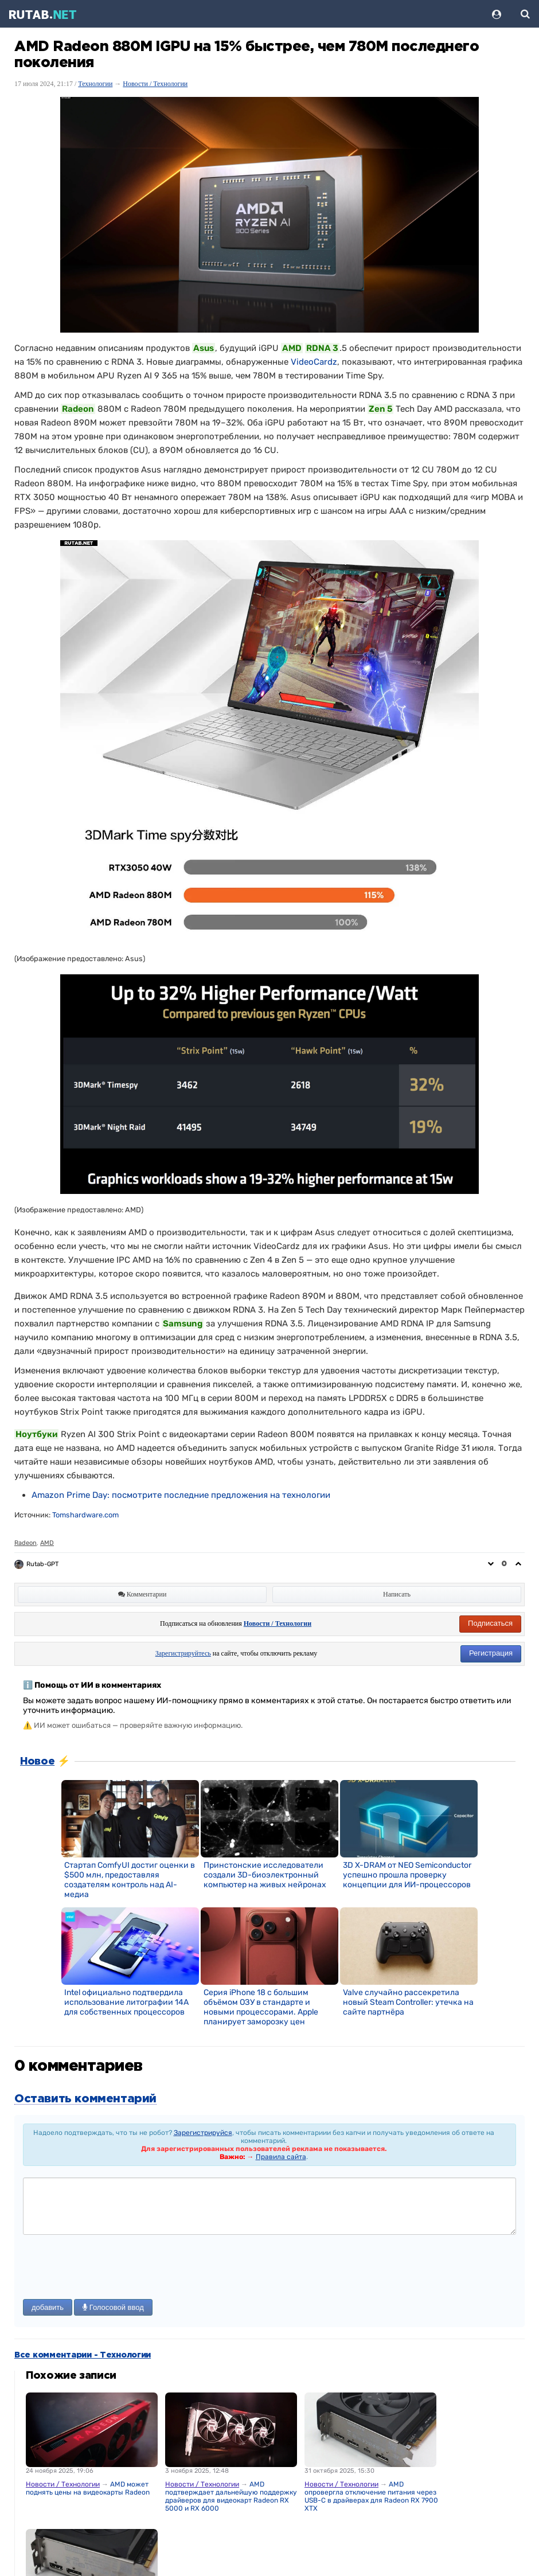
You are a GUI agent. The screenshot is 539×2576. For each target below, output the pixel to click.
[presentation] (110, 2268)
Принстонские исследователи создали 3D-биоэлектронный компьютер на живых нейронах (265, 1875)
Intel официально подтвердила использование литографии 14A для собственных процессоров (126, 2002)
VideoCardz (314, 362)
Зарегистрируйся (203, 2133)
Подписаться (490, 1623)
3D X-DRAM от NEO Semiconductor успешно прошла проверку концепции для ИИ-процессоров (407, 1875)
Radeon (25, 1543)
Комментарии (142, 1594)
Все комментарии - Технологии (82, 2355)
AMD (47, 1543)
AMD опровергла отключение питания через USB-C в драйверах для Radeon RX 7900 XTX (371, 2496)
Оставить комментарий (85, 2099)
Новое (37, 1761)
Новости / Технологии (155, 84)
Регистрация (491, 1653)
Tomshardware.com (85, 1515)
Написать (397, 1594)
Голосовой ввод (113, 2307)
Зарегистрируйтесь (183, 1653)
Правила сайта (281, 2157)
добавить (48, 2307)
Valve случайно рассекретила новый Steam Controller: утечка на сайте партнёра (408, 2002)
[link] (181, 1495)
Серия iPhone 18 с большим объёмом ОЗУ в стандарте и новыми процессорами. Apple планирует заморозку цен (261, 2007)
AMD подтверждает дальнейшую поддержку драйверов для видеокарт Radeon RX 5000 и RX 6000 (231, 2496)
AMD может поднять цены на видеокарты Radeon (88, 2488)
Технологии (95, 84)
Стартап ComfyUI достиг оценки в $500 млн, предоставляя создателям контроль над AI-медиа (129, 1879)
